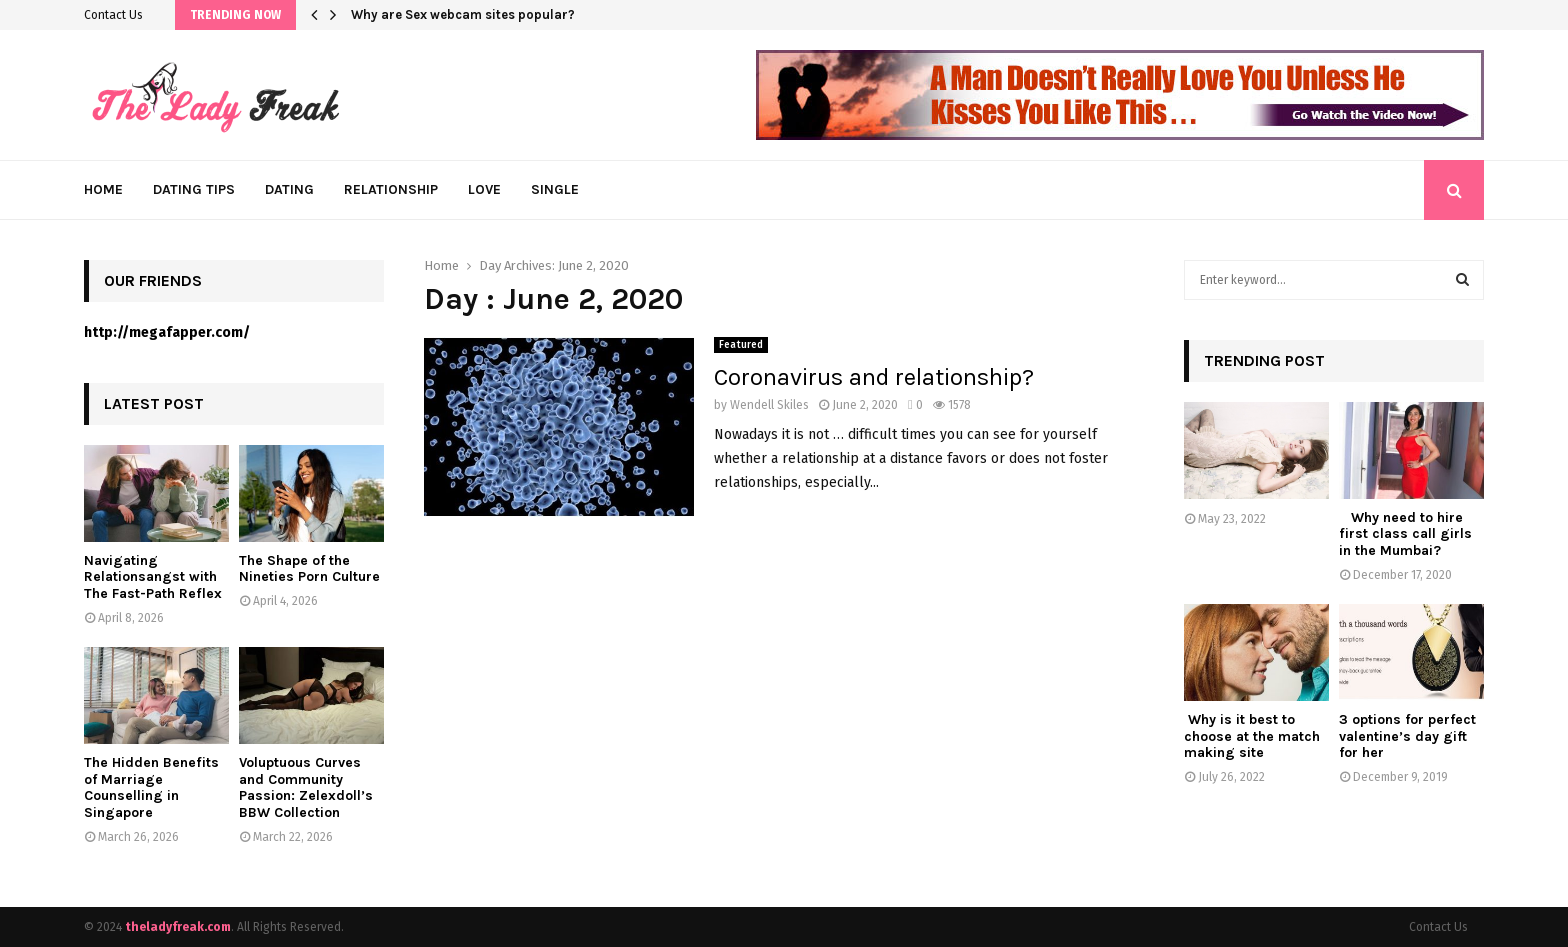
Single (555, 189)
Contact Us (113, 15)
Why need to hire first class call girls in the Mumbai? (1405, 534)
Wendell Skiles (769, 405)
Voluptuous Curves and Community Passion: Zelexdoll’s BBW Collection (306, 787)
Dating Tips (194, 189)
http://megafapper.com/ (167, 332)
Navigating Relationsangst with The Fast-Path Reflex (153, 577)
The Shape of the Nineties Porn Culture (309, 569)
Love (484, 189)
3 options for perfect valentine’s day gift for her (1407, 736)
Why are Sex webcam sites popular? (463, 14)
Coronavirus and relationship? (874, 377)
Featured (741, 345)
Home (103, 189)
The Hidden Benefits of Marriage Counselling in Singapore (151, 787)
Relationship (391, 189)
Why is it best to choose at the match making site (1252, 736)
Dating (289, 189)
